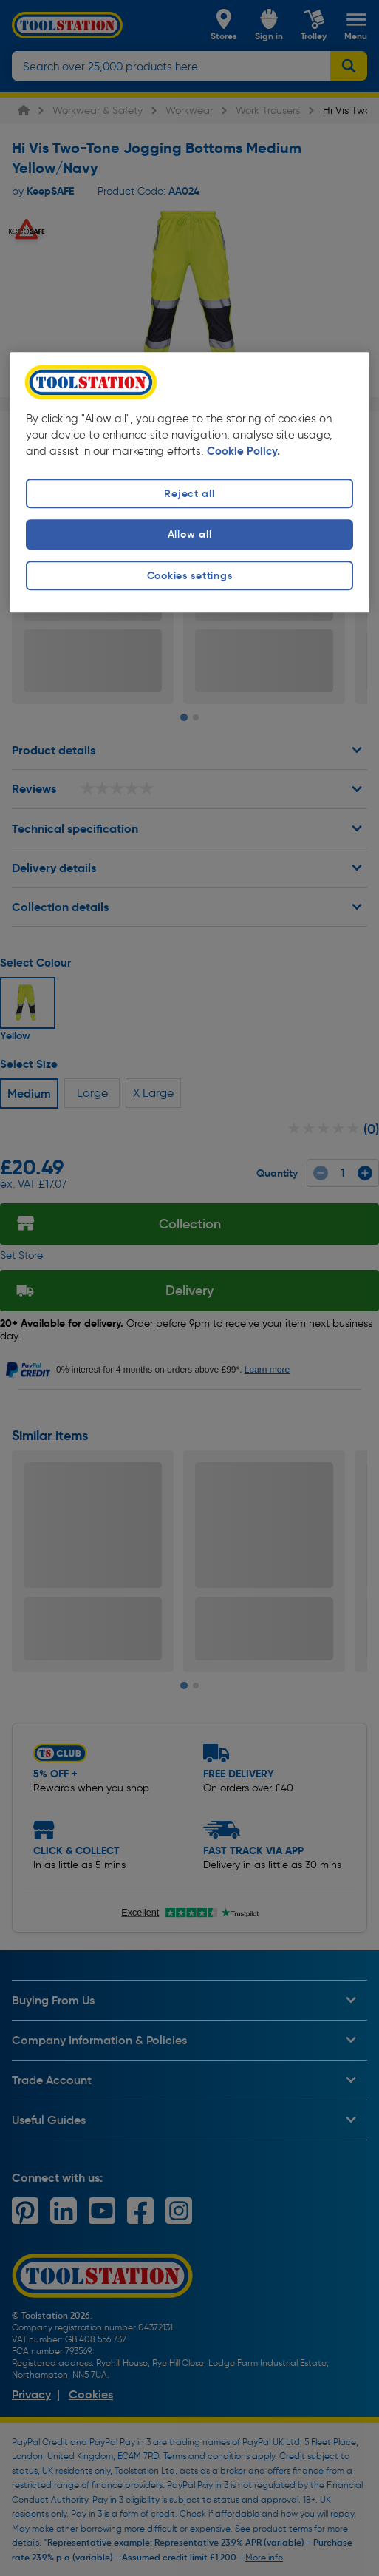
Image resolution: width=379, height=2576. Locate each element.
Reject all (189, 494)
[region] (189, 482)
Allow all (189, 534)
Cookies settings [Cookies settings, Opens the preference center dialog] (190, 575)
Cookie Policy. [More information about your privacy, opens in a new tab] (243, 452)
